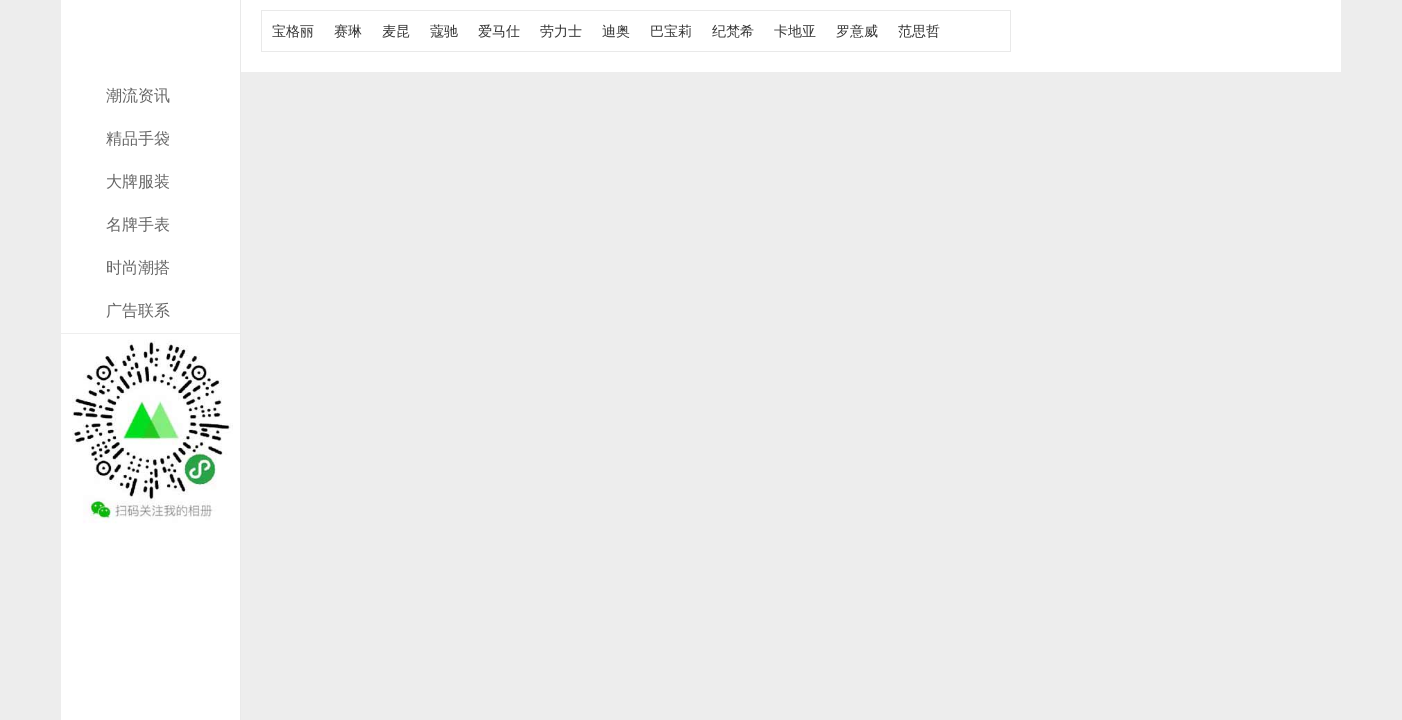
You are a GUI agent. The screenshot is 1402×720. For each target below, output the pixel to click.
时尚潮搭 (138, 267)
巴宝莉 (671, 31)
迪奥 (616, 31)
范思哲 (919, 31)
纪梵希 (733, 31)
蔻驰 (444, 31)
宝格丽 (293, 31)
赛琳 (348, 31)
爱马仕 (499, 31)
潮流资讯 (138, 95)
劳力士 (561, 31)
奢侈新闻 (151, 62)
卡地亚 (795, 31)
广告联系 (138, 310)
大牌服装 (138, 181)
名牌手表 (138, 224)
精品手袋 (138, 138)
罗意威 (857, 31)
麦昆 (396, 31)
